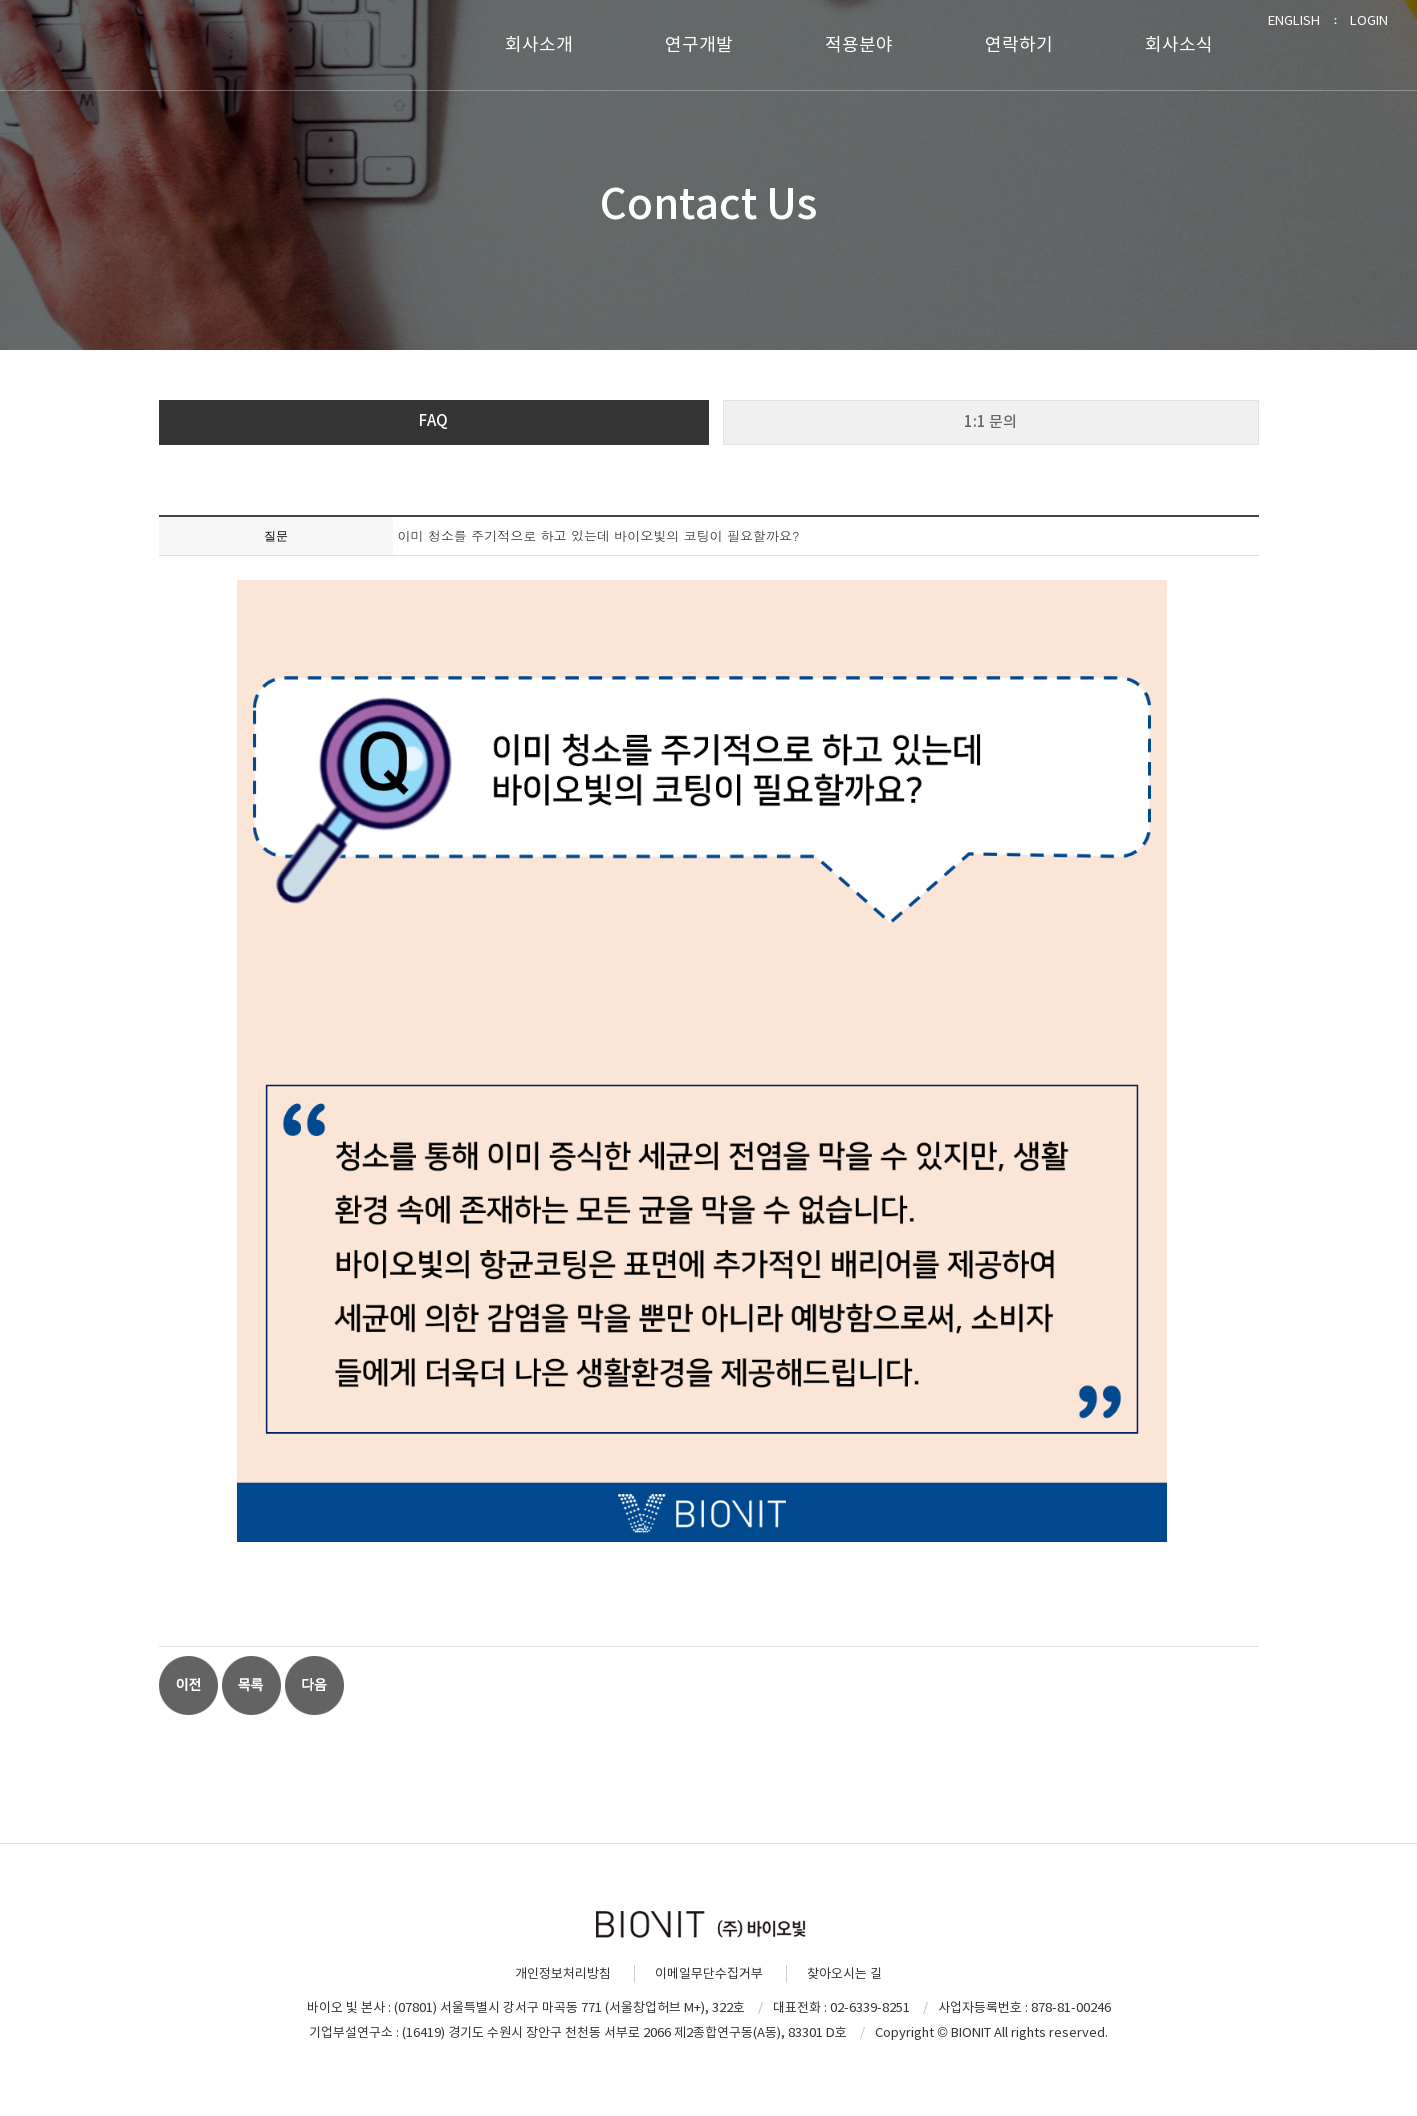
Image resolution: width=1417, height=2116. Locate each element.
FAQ (433, 420)
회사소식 (1179, 44)
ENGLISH (1294, 20)
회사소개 (539, 44)
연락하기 (1019, 44)
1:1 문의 (990, 421)
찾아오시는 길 (844, 1973)
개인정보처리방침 (563, 1973)
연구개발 (699, 44)
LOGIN (1369, 20)
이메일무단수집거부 (709, 1973)
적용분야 (859, 44)
